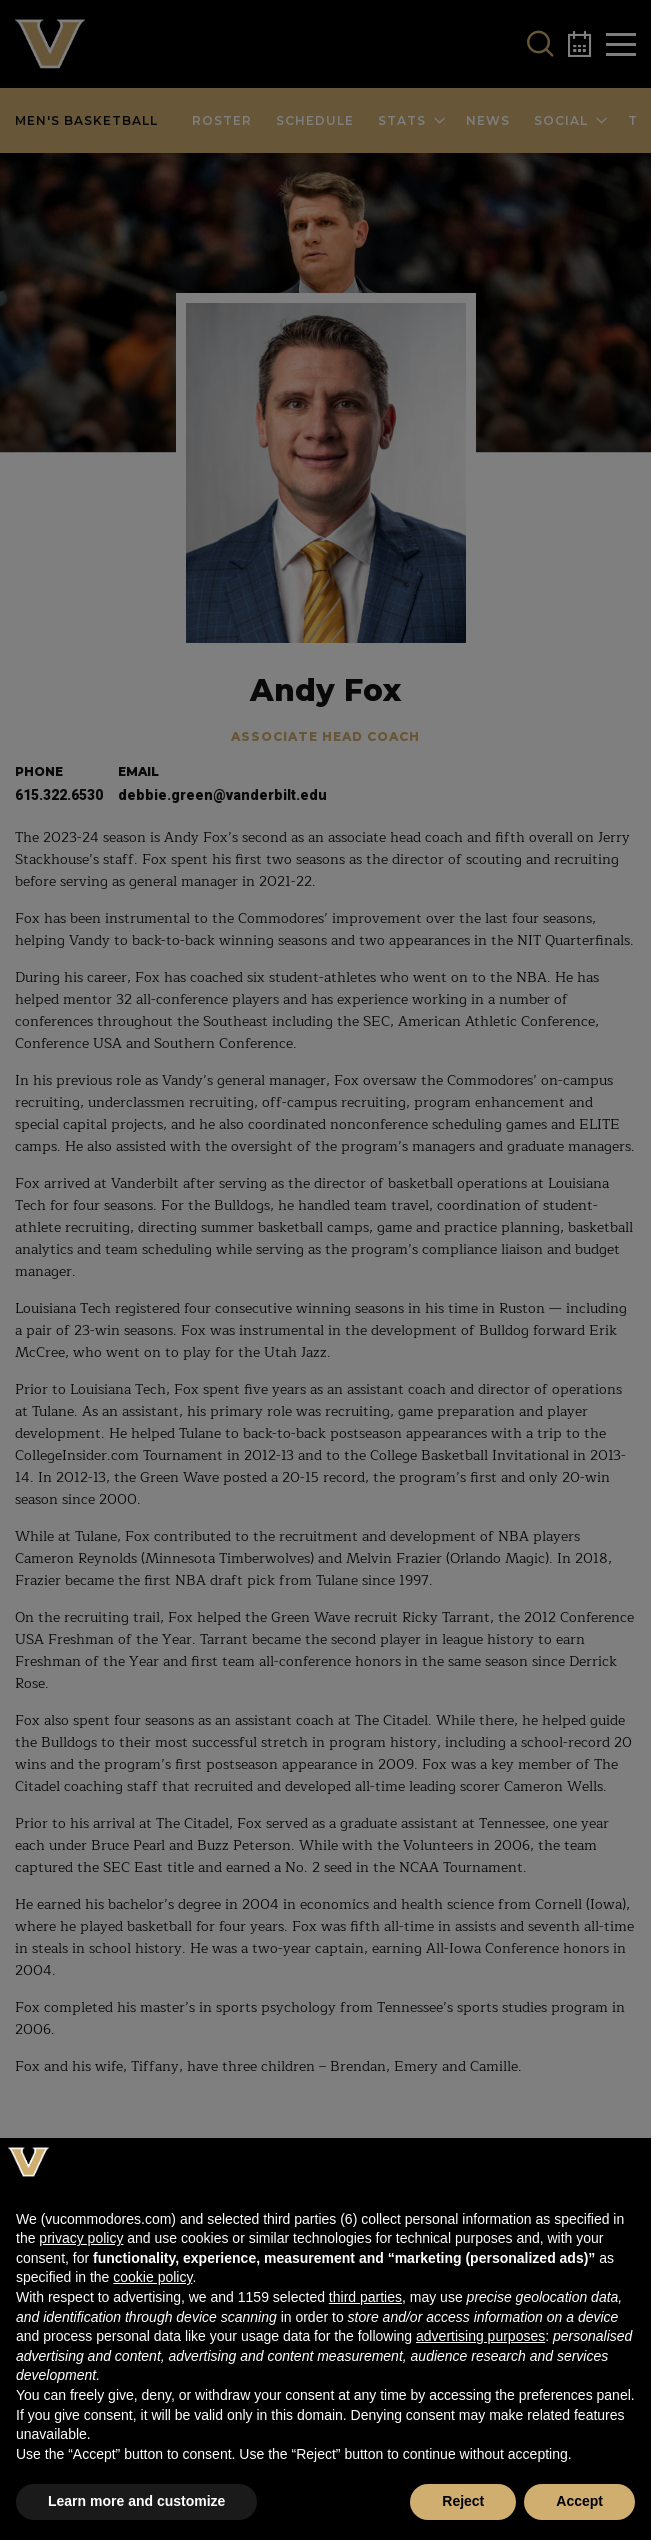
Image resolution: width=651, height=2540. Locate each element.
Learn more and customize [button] (136, 2501)
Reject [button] (463, 2501)
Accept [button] (579, 2501)
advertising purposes (480, 2336)
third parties (365, 2297)
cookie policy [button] (152, 2277)
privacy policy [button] (81, 2238)
